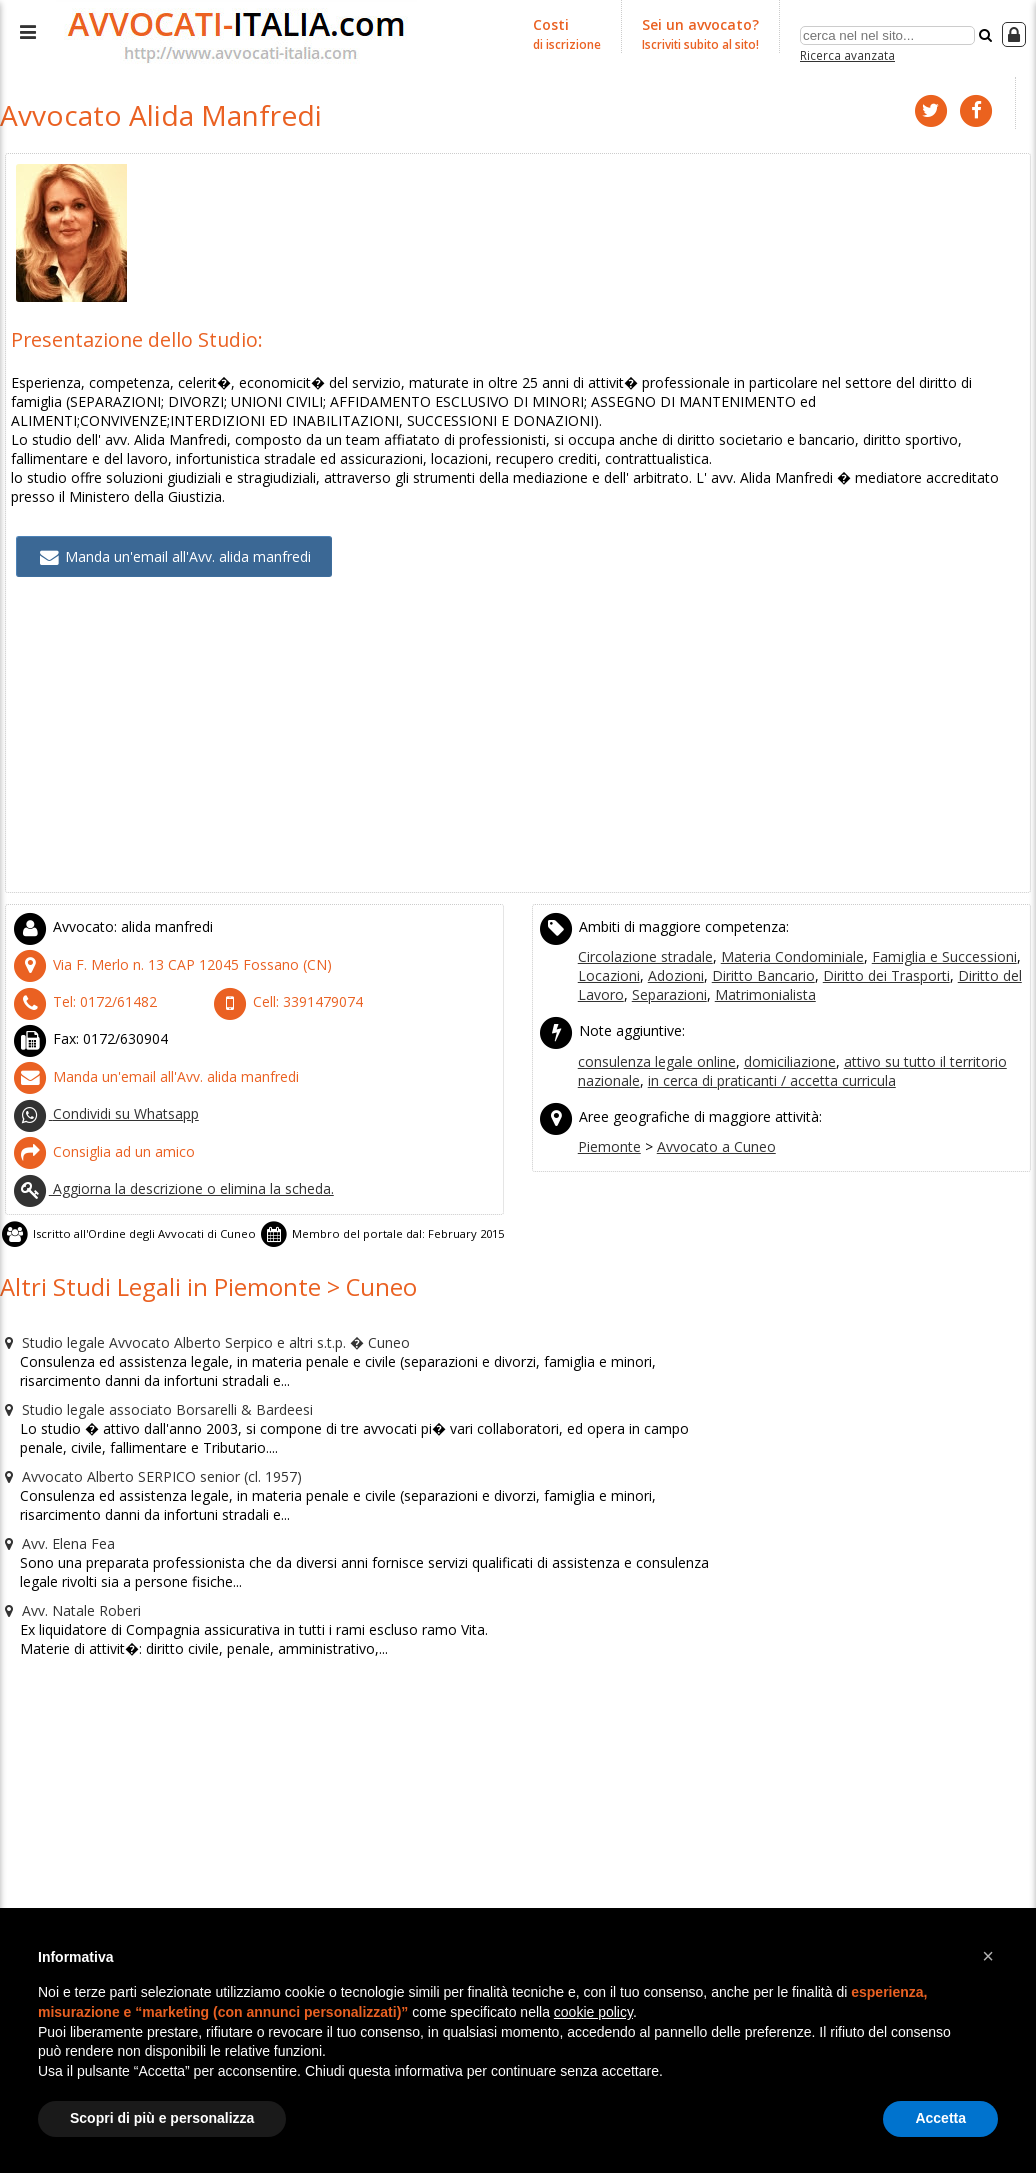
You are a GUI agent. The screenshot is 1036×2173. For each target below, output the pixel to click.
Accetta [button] (940, 2118)
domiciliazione (779, 1034)
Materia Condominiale (780, 936)
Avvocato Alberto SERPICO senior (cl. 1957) (136, 1422)
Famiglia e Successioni (920, 936)
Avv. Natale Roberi (65, 1550)
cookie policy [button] (593, 2012)
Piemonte (607, 1115)
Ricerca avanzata (847, 53)
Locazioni (606, 954)
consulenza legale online (654, 1034)
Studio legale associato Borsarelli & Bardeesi (146, 1358)
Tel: (76, 977)
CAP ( (153, 943)
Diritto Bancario (746, 954)
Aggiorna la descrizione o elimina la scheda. (162, 1150)
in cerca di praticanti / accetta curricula (760, 1052)
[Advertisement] (517, 729)
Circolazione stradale (642, 936)
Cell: (279, 977)
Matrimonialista (753, 972)
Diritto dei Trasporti (857, 954)
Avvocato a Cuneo (705, 1115)
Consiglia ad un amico (96, 1116)
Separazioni (663, 972)
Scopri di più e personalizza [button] (162, 2118)
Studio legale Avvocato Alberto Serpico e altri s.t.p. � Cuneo (190, 1294)
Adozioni (667, 954)
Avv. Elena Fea (53, 1486)
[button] (988, 1956)
